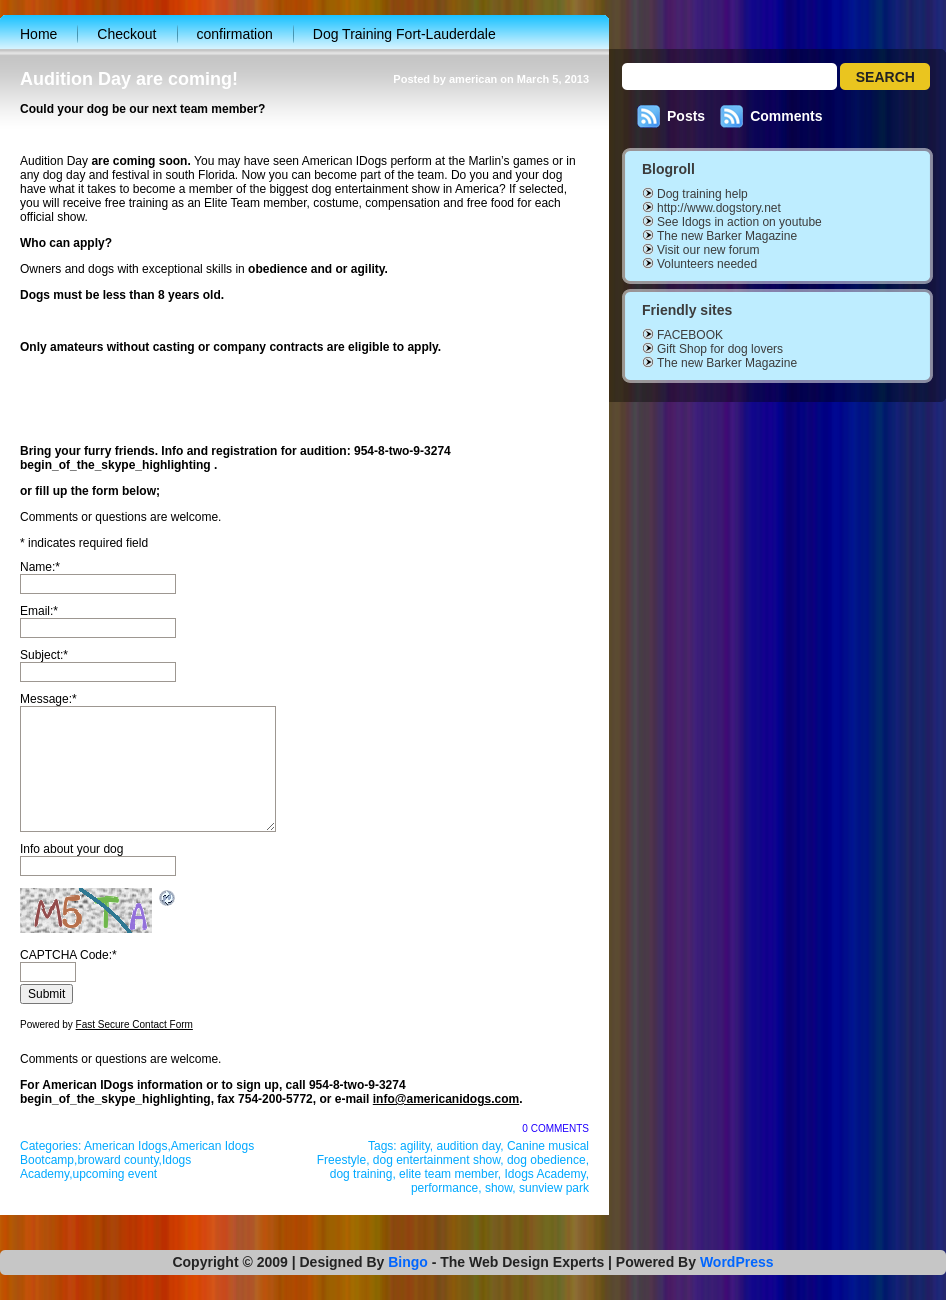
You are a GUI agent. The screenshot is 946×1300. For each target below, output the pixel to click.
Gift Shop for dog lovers (720, 349)
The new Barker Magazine (727, 236)
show (498, 1188)
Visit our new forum (708, 250)
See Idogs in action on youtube (739, 222)
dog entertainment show (436, 1160)
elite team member (448, 1174)
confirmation (235, 34)
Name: (40, 567)
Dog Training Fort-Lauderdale (404, 34)
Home (38, 34)
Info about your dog (71, 849)
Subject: (44, 655)
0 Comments (555, 1128)
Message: (48, 699)
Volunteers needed (707, 264)
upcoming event (114, 1174)
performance (444, 1188)
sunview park (554, 1188)
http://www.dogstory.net (719, 208)
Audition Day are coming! (129, 79)
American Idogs (125, 1146)
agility (415, 1146)
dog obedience (546, 1160)
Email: (39, 611)
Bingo (408, 1262)
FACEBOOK (690, 335)
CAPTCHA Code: (68, 955)
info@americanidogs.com (446, 1099)
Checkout (126, 34)
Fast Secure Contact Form (134, 1024)
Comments (786, 116)
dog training (361, 1174)
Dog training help (702, 194)
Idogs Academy (544, 1174)
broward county (117, 1160)
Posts (686, 116)
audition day (468, 1146)
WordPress (737, 1262)
